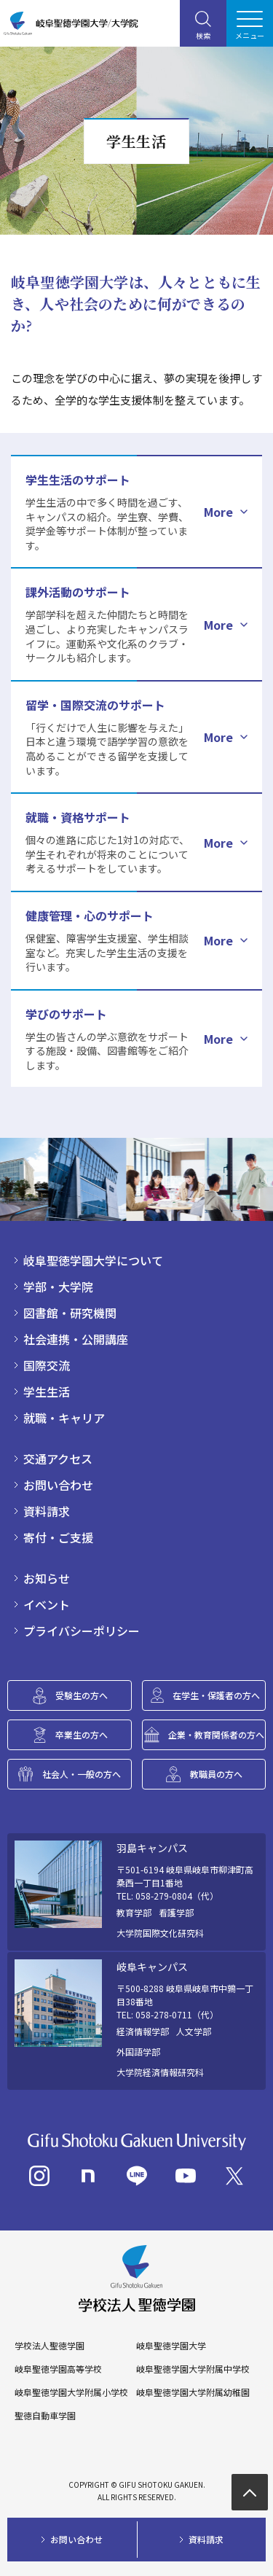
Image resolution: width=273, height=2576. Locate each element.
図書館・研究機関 (69, 1313)
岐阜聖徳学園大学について (93, 1260)
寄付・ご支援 (58, 1537)
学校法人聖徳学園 (49, 2345)
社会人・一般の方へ (81, 1774)
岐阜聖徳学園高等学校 (58, 2369)
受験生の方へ (81, 1695)
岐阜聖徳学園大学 (171, 2345)
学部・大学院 (58, 1286)
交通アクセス (57, 1458)
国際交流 (46, 1365)
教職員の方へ (216, 1774)
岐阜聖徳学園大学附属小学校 (71, 2392)
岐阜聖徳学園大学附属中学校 (193, 2369)
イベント (46, 1604)
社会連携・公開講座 (75, 1339)
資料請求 (46, 1511)
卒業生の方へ (81, 1734)
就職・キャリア (64, 1418)
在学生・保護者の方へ (216, 1695)
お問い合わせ (58, 1485)
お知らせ (46, 1578)
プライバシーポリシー (81, 1630)
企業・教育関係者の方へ (216, 1734)
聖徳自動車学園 (45, 2415)
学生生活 (46, 1391)
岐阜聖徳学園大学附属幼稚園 (193, 2392)
